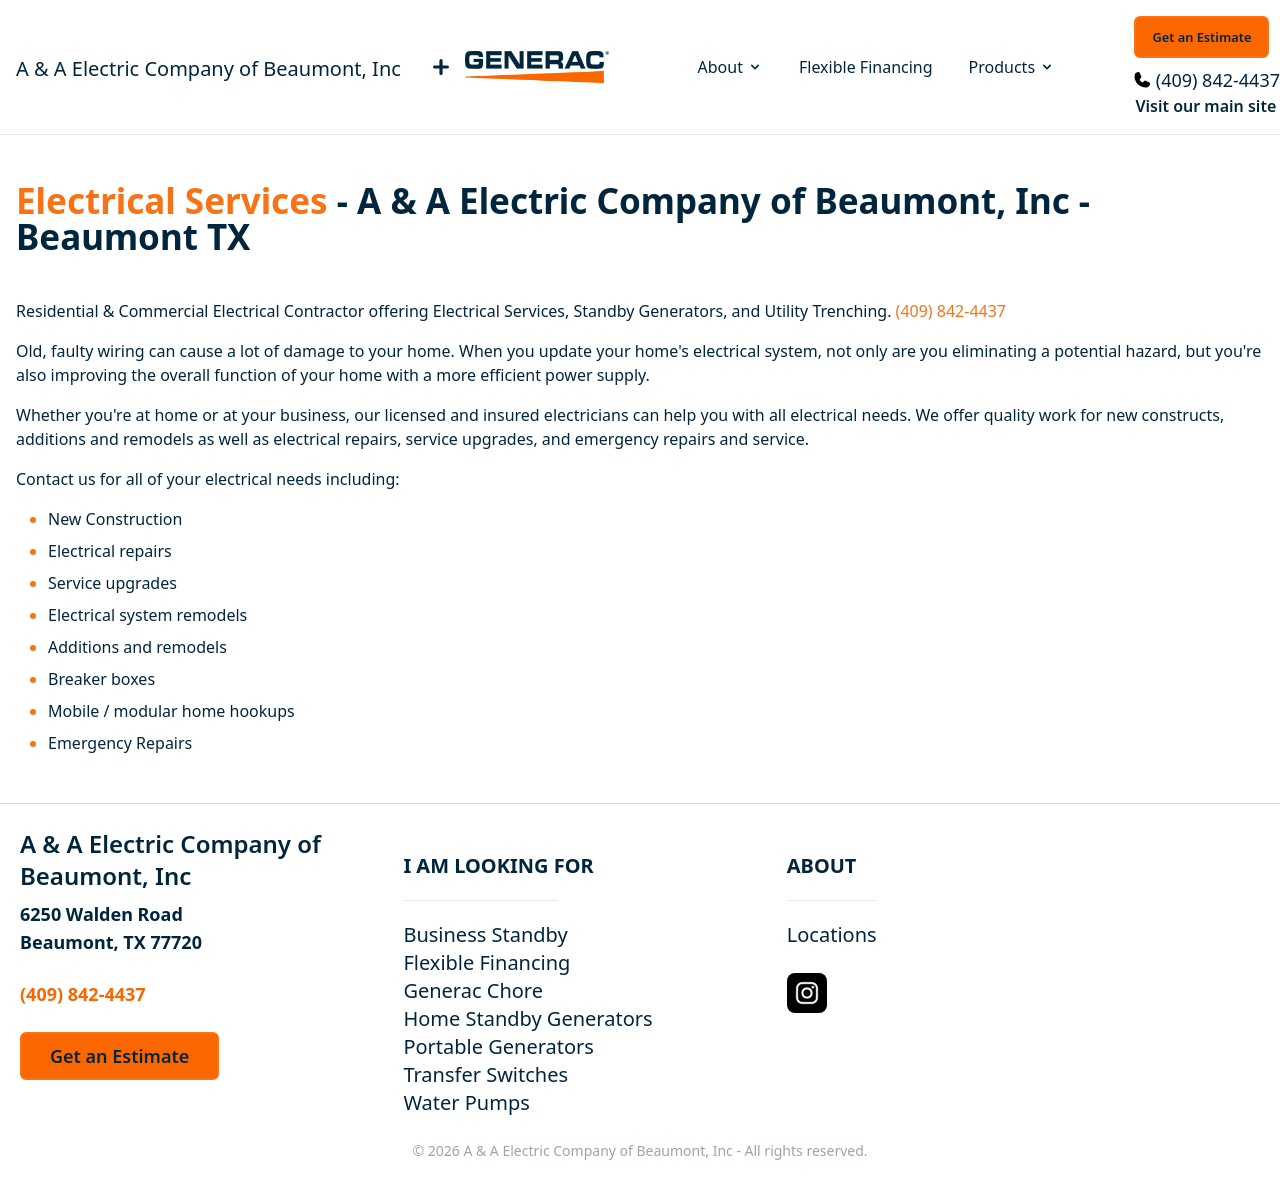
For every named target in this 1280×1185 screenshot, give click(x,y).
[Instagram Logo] (807, 993)
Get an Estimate (1201, 37)
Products (1012, 67)
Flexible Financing (866, 67)
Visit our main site (1205, 106)
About (730, 67)
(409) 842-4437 (1218, 80)
